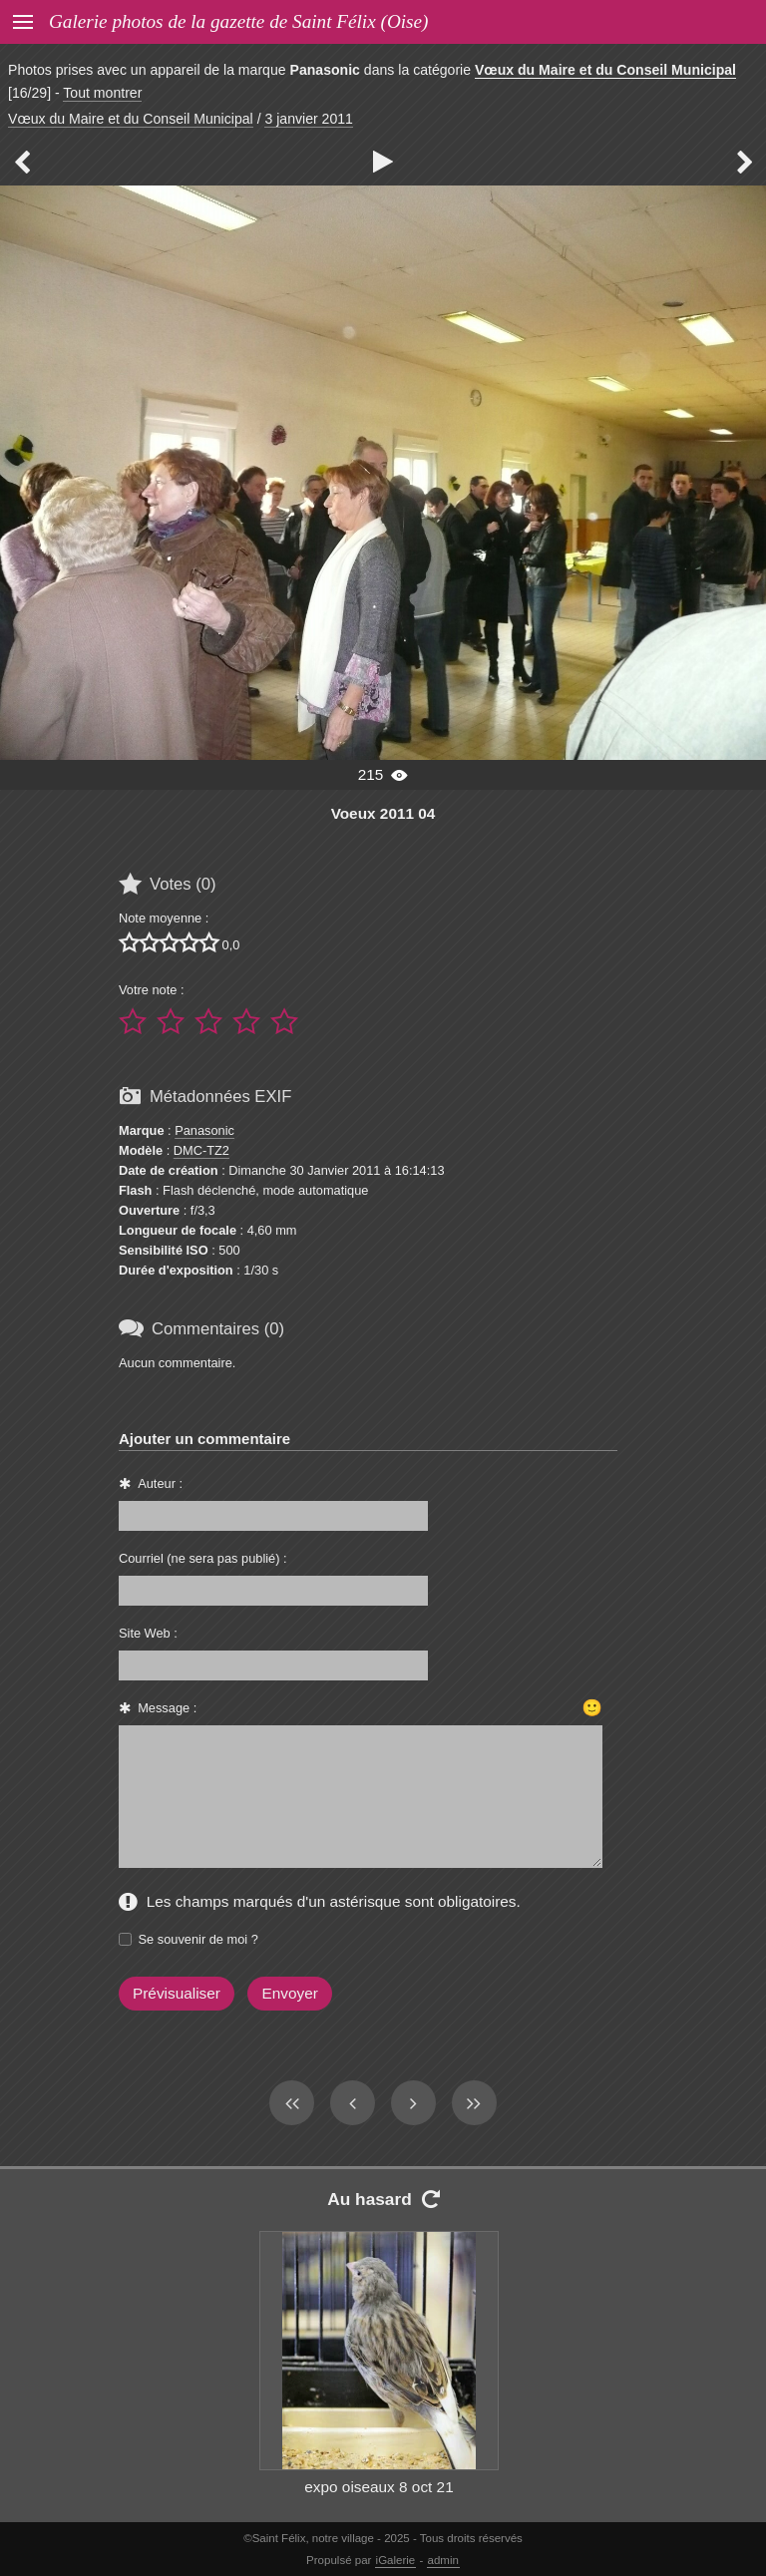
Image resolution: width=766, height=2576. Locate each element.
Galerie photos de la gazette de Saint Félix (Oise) (238, 21)
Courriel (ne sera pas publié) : (203, 1558)
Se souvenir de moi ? (198, 1939)
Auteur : (160, 1483)
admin (443, 2560)
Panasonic (204, 1130)
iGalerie (396, 2560)
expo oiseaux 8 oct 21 (378, 2486)
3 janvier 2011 (308, 119)
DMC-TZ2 (201, 1150)
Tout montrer (102, 93)
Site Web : (148, 1633)
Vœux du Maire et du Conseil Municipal (605, 70)
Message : (167, 1707)
